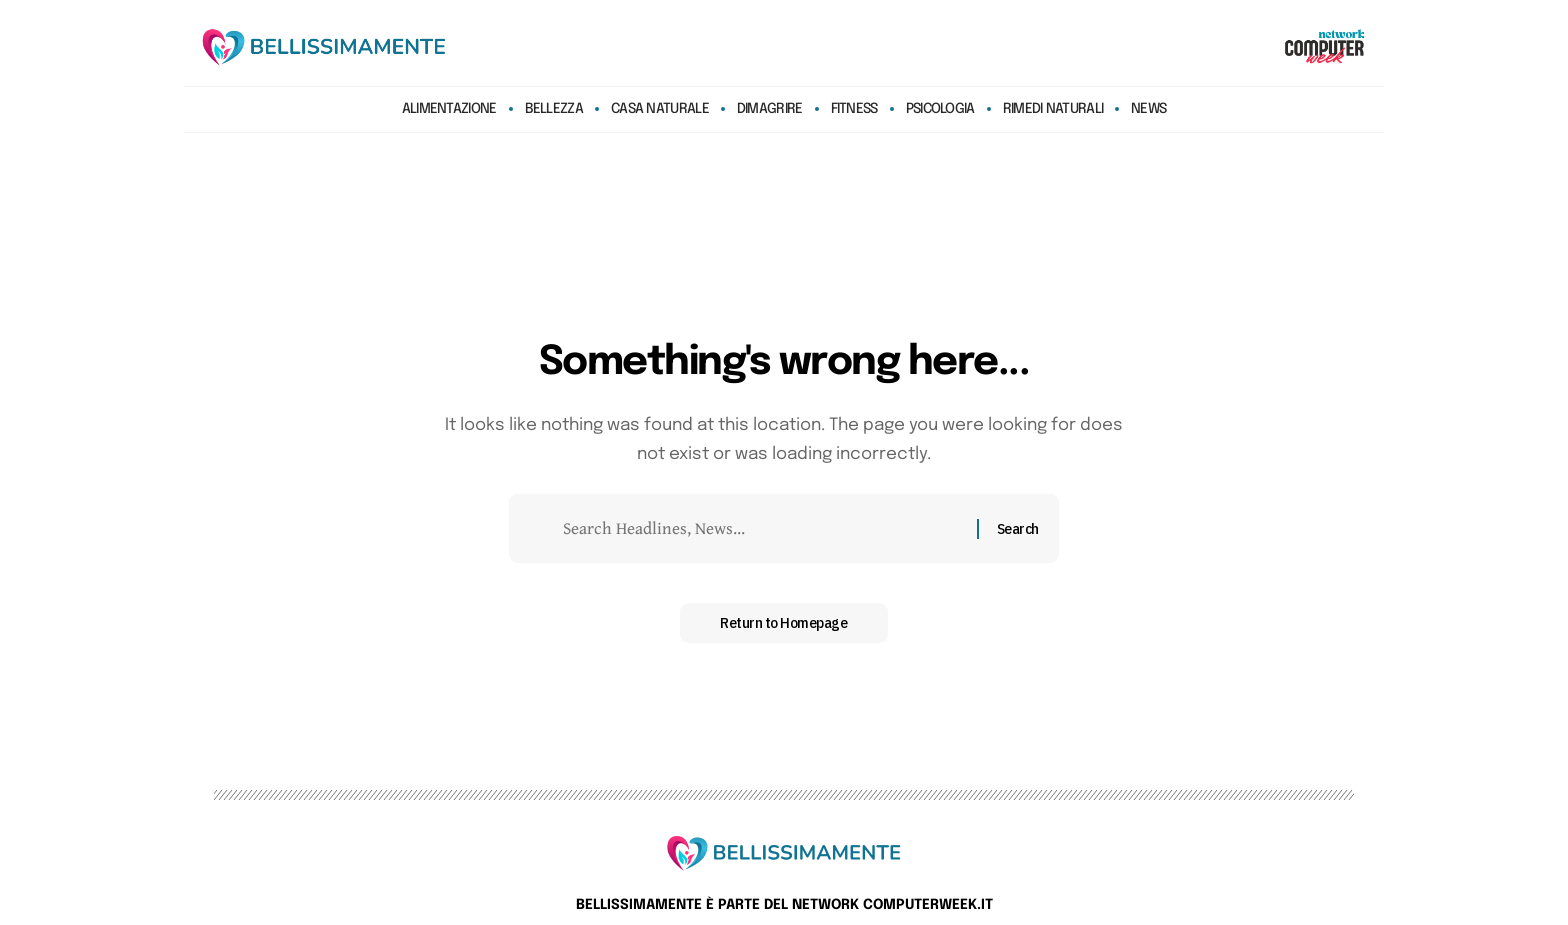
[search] (1237, 47)
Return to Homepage (783, 622)
